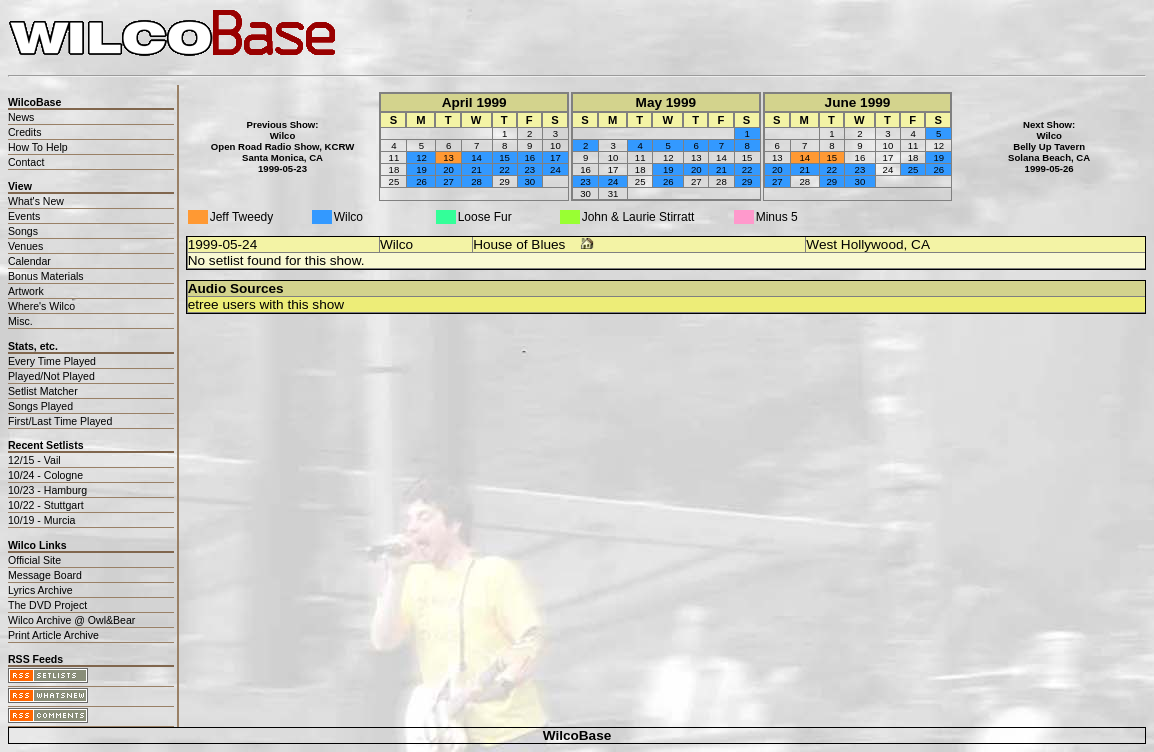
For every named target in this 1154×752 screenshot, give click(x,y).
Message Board (45, 575)
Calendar (29, 261)
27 (448, 181)
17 (555, 157)
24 (555, 169)
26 (421, 181)
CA (920, 244)
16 (529, 157)
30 (529, 181)
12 (421, 157)
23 (529, 169)
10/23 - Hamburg (47, 490)
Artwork (26, 291)
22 (504, 169)
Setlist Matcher (43, 391)
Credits (24, 132)
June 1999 (858, 102)
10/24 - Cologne (45, 475)
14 (476, 157)
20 (448, 169)
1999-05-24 (223, 244)
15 (504, 157)
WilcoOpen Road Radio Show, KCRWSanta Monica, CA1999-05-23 (282, 152)
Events (24, 216)
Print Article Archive (53, 635)
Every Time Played (52, 361)
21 (476, 169)
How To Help (38, 147)
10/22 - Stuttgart (46, 505)
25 (913, 169)
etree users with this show (266, 304)
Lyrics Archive (40, 590)
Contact (26, 162)
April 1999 (474, 102)
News (21, 117)
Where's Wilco (41, 306)
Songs (23, 231)
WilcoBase (577, 735)
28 (476, 181)
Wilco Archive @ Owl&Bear (71, 620)
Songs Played (40, 406)
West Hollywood (854, 244)
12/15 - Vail (34, 460)
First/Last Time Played (60, 421)
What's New (36, 201)
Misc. (20, 321)
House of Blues (519, 244)
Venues (25, 246)
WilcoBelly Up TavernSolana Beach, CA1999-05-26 (1049, 152)
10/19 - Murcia (41, 520)
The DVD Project (47, 605)
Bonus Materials (46, 276)
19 (421, 169)
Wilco (396, 244)
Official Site (34, 560)
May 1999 (666, 102)
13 (448, 157)
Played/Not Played (51, 376)
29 (747, 181)
